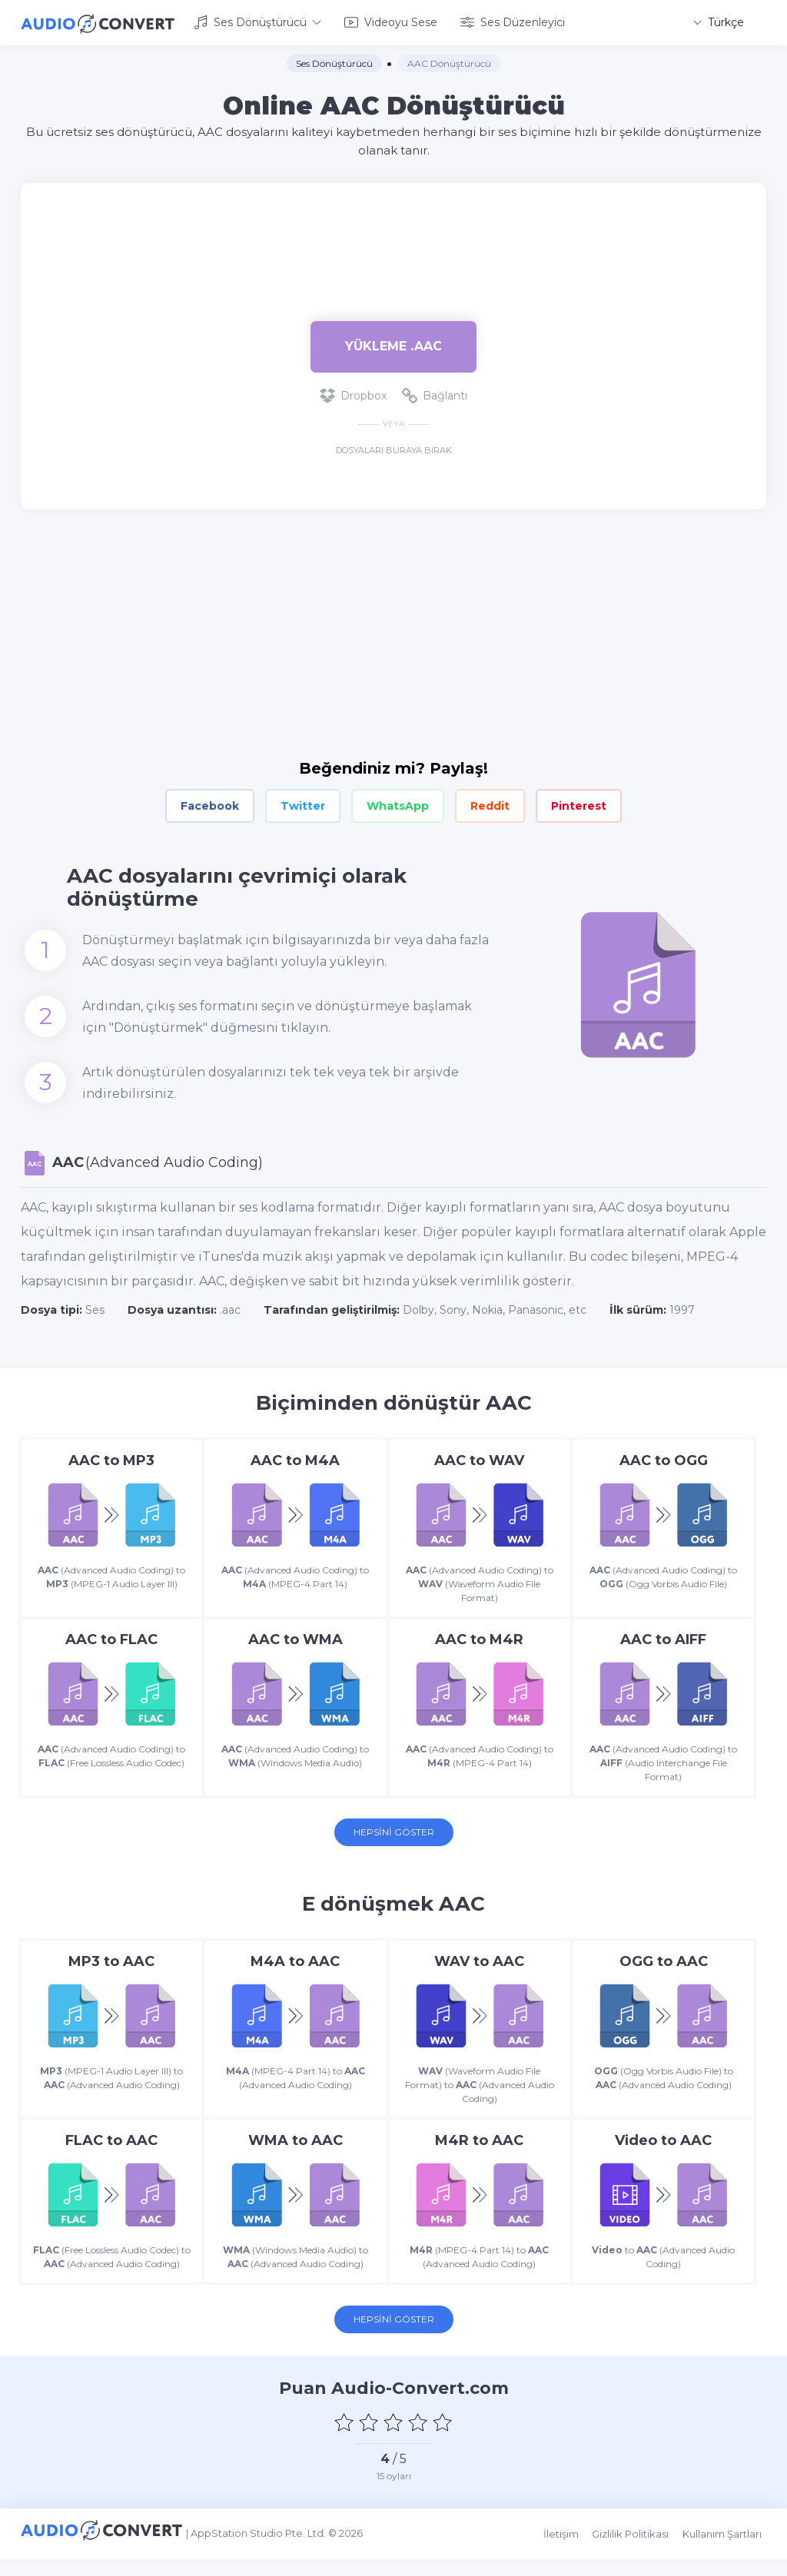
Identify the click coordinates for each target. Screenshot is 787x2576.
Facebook (210, 804)
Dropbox (353, 393)
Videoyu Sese (390, 21)
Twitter (303, 804)
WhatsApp (398, 804)
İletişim (569, 2554)
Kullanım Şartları (726, 2554)
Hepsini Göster (394, 1836)
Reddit (490, 804)
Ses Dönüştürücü (257, 21)
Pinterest (578, 804)
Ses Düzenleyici (512, 21)
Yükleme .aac (393, 344)
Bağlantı (434, 393)
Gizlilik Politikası (637, 2554)
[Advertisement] (393, 230)
